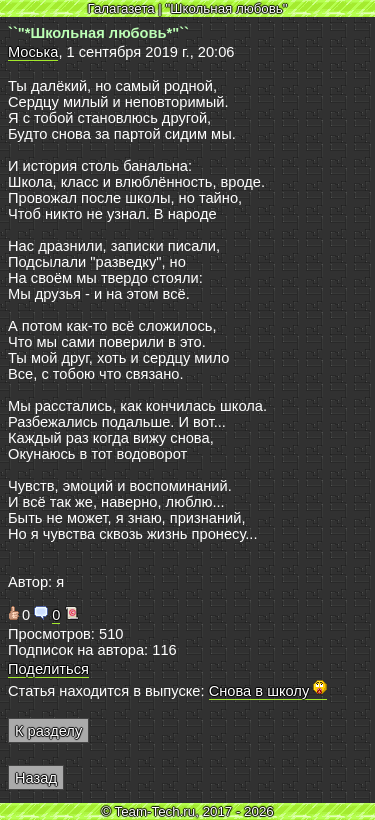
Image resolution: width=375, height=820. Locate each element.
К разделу (48, 731)
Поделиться (48, 669)
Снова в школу (268, 691)
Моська (33, 52)
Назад (36, 778)
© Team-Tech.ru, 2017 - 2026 (187, 811)
